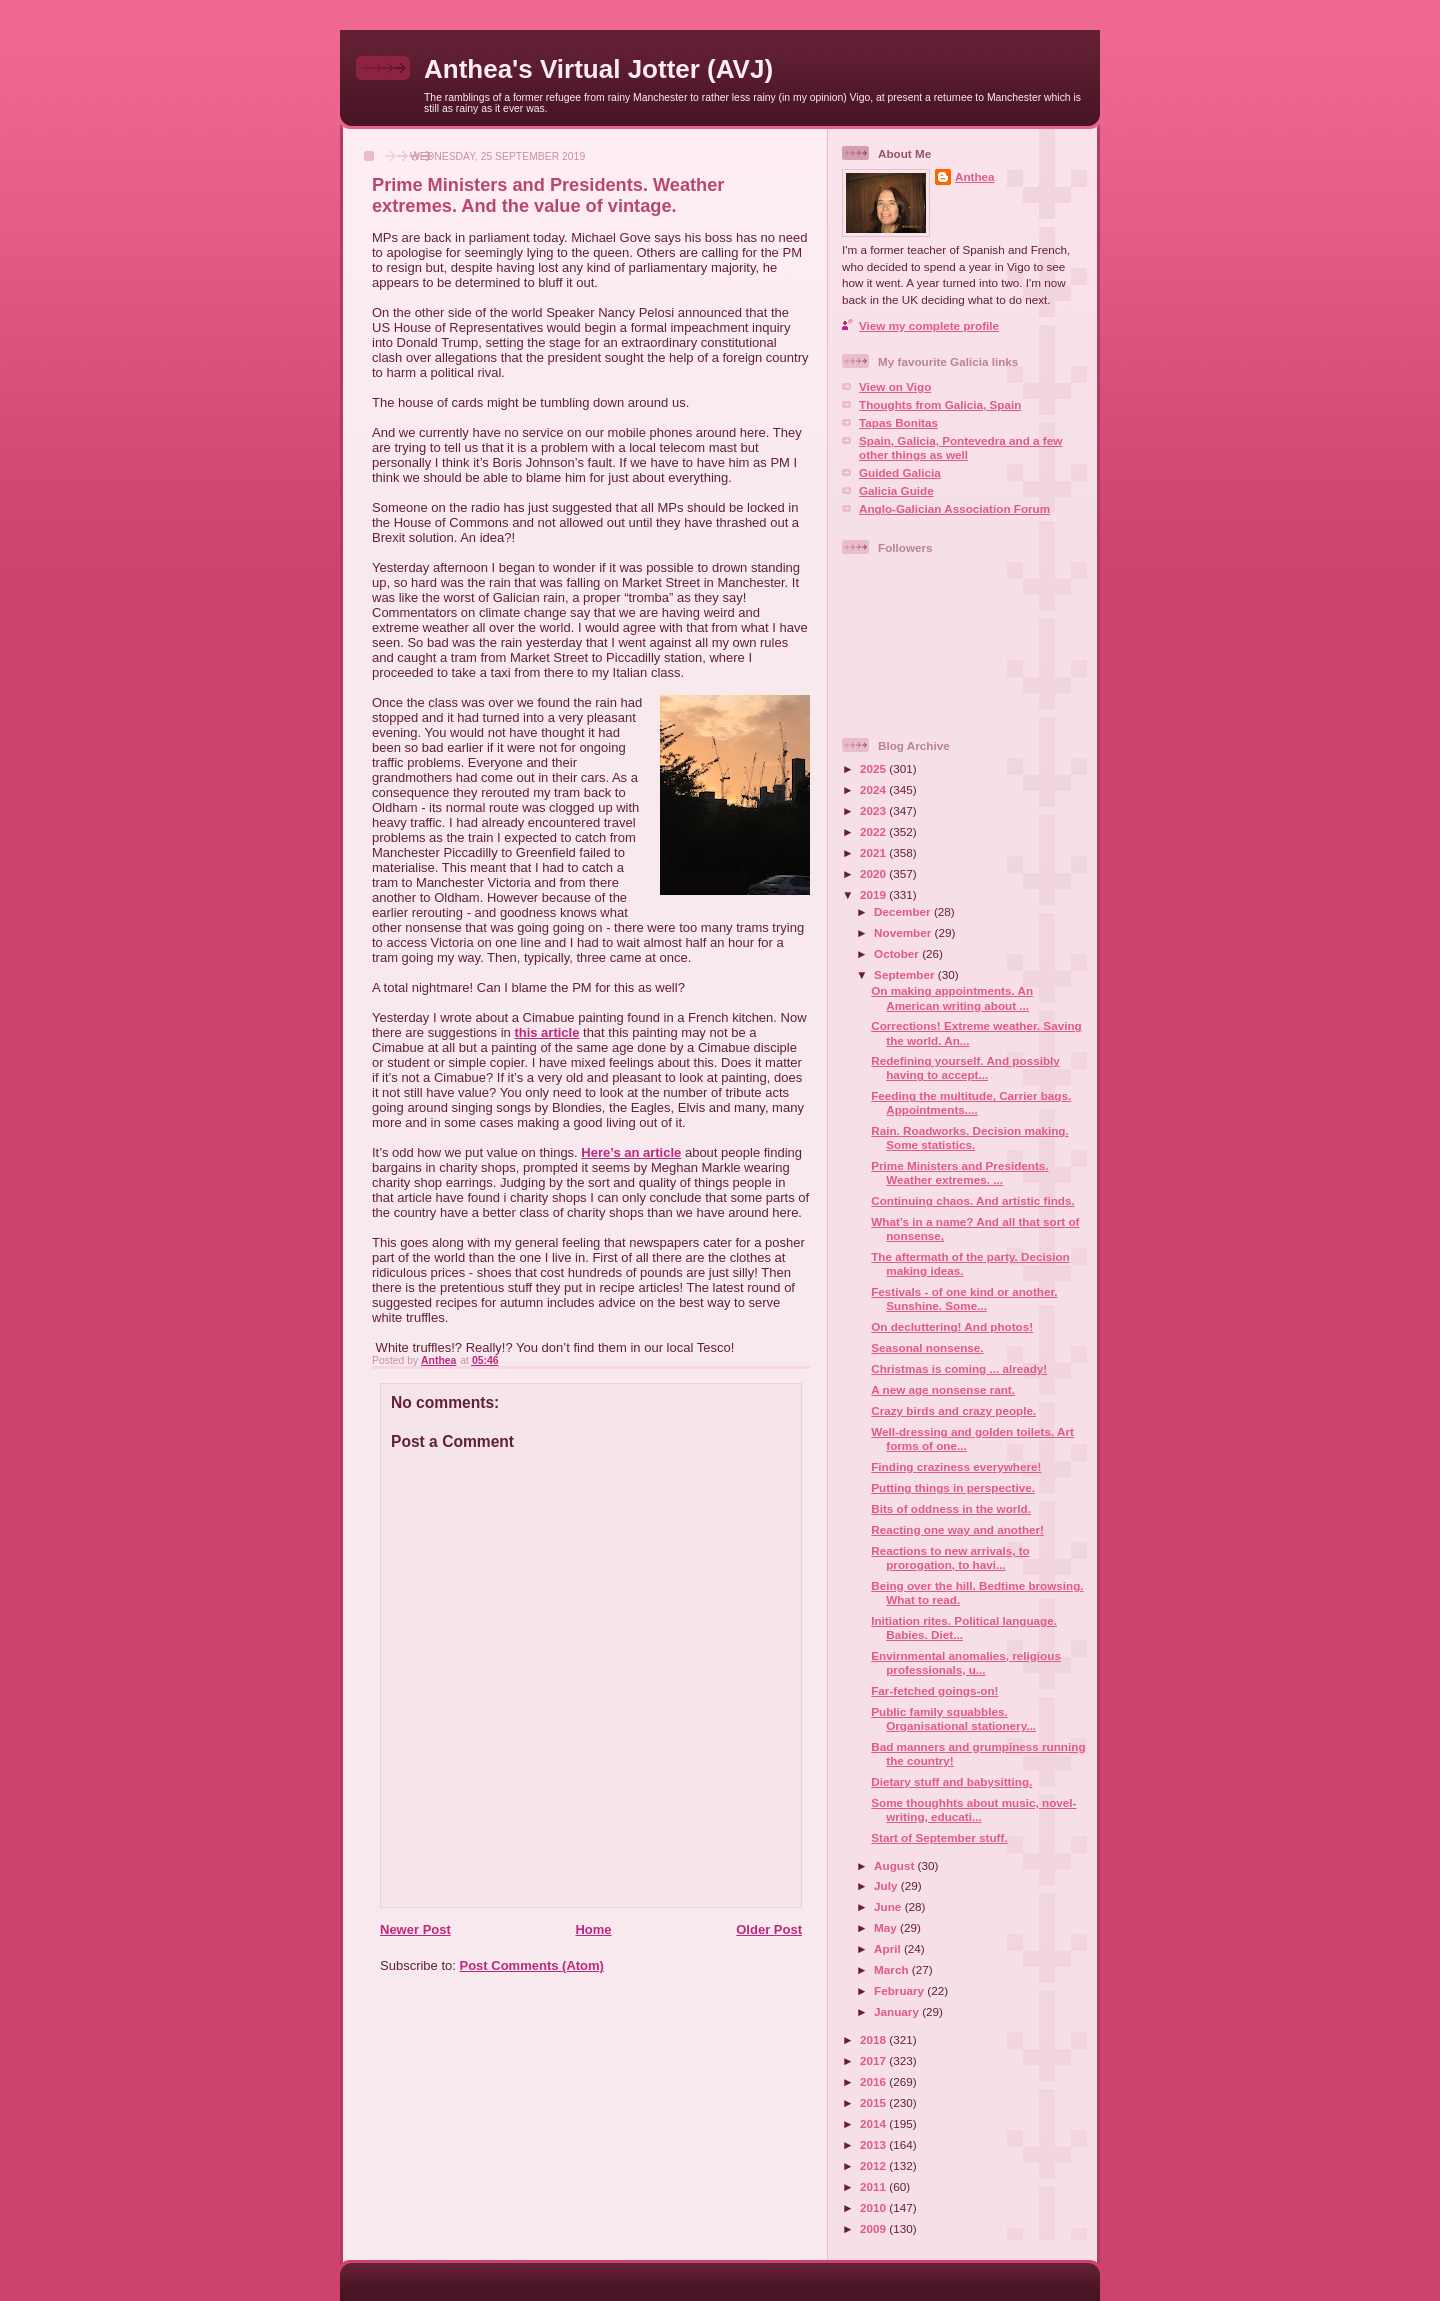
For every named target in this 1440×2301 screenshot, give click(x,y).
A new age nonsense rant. (943, 1389)
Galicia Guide (896, 490)
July (887, 1885)
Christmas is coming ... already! (959, 1368)
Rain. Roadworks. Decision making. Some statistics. (969, 1137)
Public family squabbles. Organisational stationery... (953, 1718)
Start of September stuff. (939, 1837)
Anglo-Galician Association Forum (954, 508)
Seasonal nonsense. (927, 1347)
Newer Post (415, 1929)
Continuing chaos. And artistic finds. (972, 1200)
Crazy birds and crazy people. (953, 1410)
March (893, 1969)
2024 (874, 789)
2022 (874, 831)
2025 (874, 768)
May (887, 1927)
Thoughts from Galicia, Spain (940, 404)
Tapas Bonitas (898, 422)
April (889, 1948)
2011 (874, 2186)
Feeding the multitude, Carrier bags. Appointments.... (971, 1102)
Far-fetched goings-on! (934, 1690)
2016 (874, 2081)
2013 (874, 2144)
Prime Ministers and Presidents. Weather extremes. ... (959, 1172)
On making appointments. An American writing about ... (952, 997)
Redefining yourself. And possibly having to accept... (965, 1067)
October (898, 953)
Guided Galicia (900, 472)
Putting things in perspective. (953, 1487)
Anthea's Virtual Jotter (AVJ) (598, 69)
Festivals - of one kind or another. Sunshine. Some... (964, 1298)
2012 (874, 2165)
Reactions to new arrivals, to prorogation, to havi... (950, 1557)
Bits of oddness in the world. (951, 1508)
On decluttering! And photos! (952, 1326)
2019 (874, 894)
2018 (874, 2039)
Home (593, 1929)
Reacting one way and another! (957, 1529)
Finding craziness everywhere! (956, 1466)
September (906, 974)
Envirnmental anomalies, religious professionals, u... (966, 1662)
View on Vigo (895, 386)
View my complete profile (929, 325)
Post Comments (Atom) (532, 1965)
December (904, 911)
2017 (874, 2060)
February (900, 1990)
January (898, 2011)
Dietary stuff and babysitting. (951, 1781)
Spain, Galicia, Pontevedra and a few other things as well (960, 447)
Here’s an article (631, 1152)
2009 (874, 2228)
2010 (874, 2207)
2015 (874, 2102)
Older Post (769, 1929)
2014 (874, 2123)
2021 (874, 852)
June (889, 1906)
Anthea (975, 176)
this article (546, 1032)
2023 (874, 810)
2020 (874, 873)
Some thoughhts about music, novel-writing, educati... (973, 1809)
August (896, 1865)
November (904, 932)
